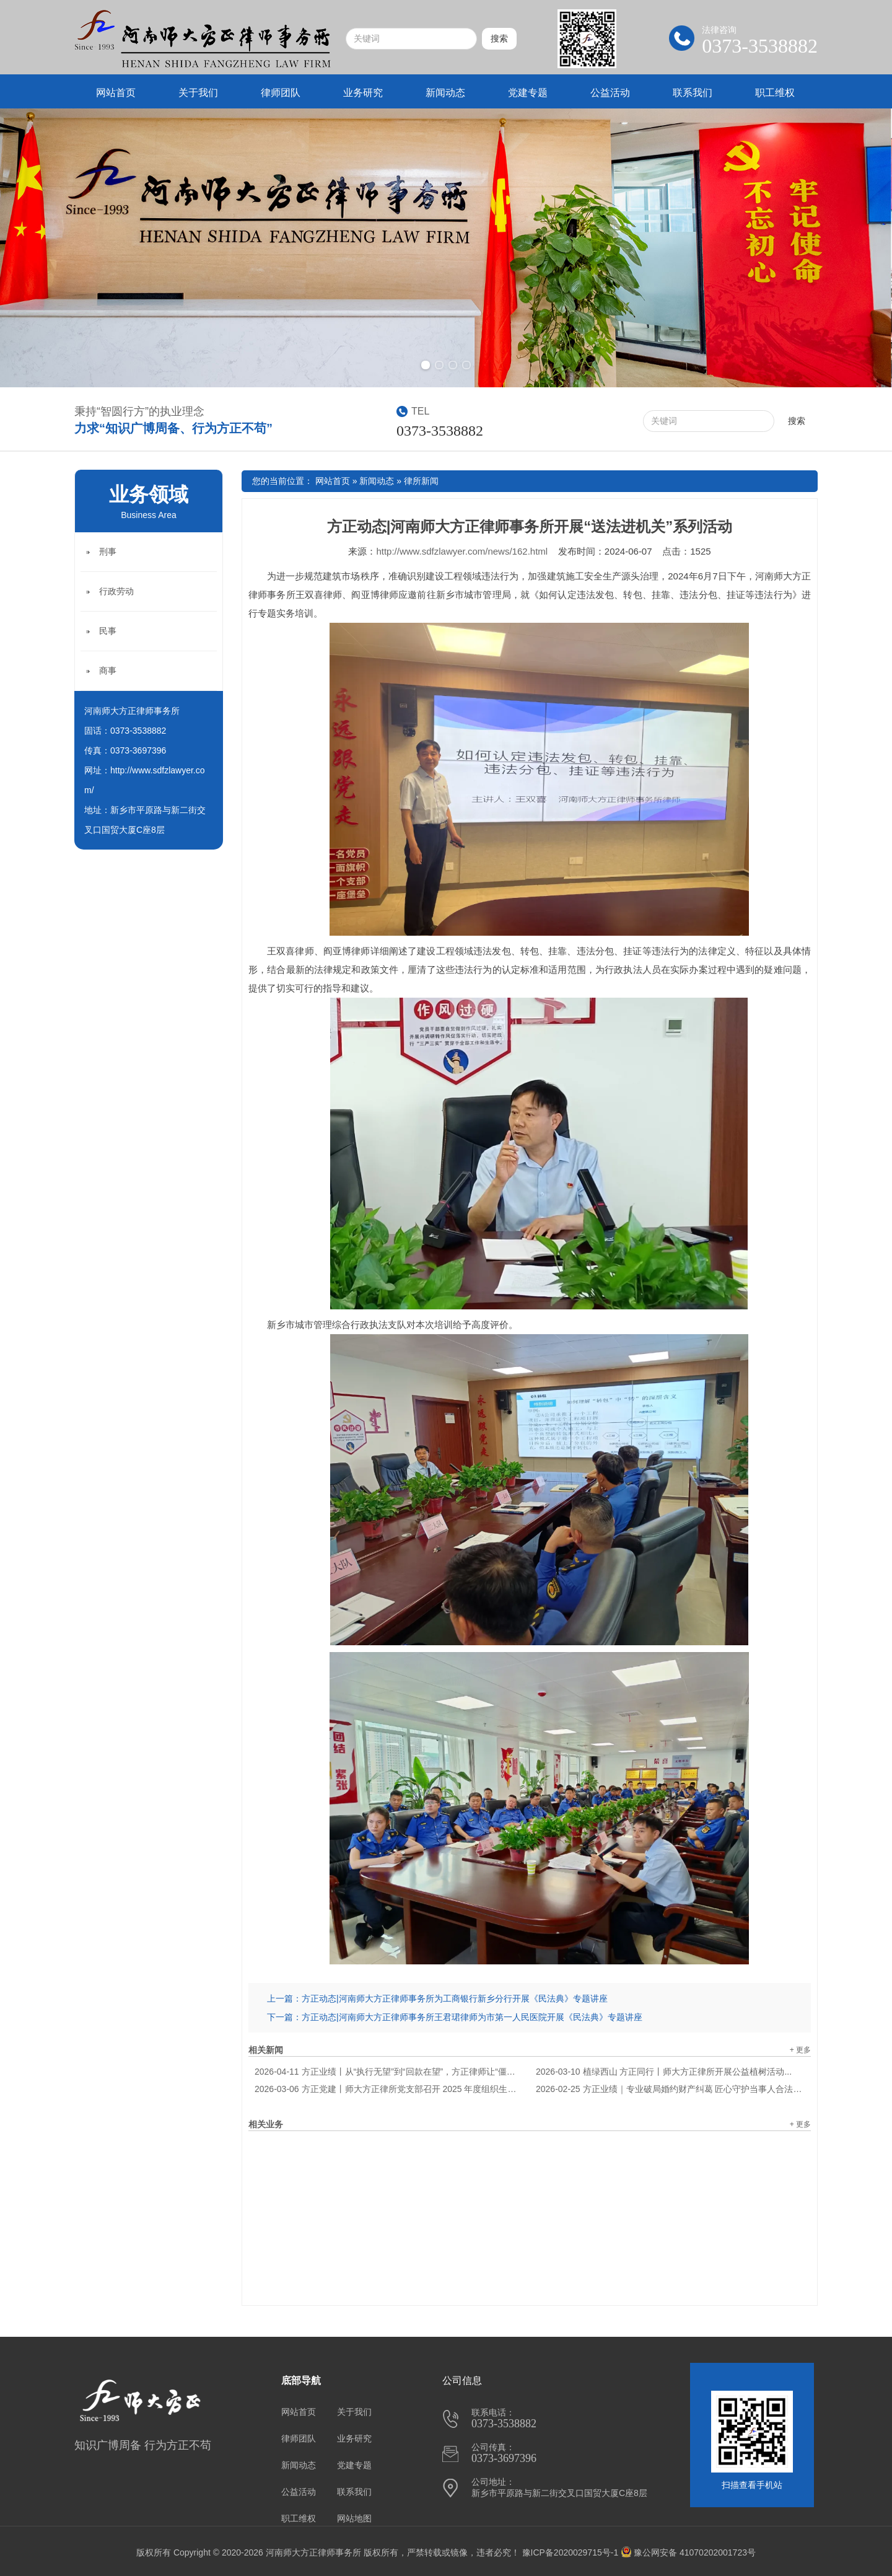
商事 (107, 670)
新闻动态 (445, 92)
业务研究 (363, 92)
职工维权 (775, 92)
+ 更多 (800, 2050)
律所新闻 (421, 481)
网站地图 (354, 2518)
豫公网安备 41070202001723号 (688, 2552)
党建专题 (528, 92)
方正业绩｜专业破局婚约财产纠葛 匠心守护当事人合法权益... (670, 2089)
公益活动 (610, 92)
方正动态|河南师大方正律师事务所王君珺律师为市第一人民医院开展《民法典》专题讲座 (472, 2017)
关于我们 (198, 92)
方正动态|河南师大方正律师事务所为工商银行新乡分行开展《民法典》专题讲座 (455, 1998)
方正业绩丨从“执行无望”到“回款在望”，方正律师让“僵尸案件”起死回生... (389, 2072)
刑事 (107, 551)
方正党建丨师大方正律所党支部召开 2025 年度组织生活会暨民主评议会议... (389, 2089)
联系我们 (692, 92)
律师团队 (280, 92)
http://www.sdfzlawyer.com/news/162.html (462, 551)
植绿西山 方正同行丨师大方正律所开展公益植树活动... (664, 2072)
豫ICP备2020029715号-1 (570, 2552)
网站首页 (116, 92)
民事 (107, 631)
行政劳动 (116, 591)
